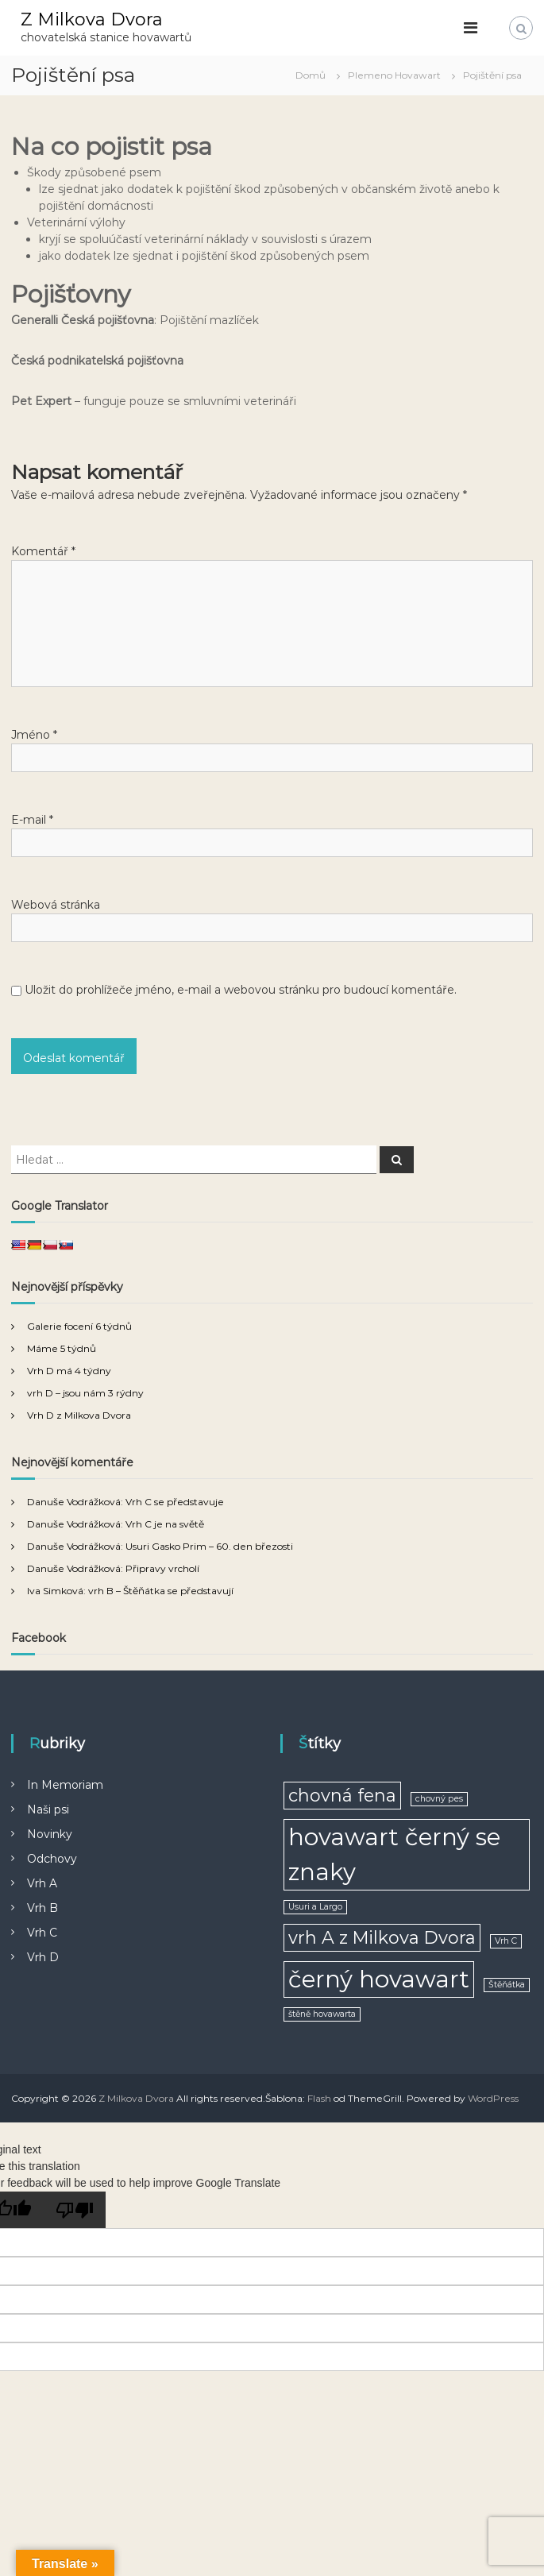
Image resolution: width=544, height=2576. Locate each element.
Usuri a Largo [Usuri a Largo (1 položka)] (315, 1907)
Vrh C (42, 1932)
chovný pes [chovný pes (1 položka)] (439, 1799)
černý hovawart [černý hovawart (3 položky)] (378, 1979)
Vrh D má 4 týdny (69, 1371)
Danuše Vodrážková (74, 1502)
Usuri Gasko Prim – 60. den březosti (209, 1546)
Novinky (49, 1834)
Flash (319, 2098)
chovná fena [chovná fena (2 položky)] (342, 1795)
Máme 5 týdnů (61, 1348)
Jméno (34, 735)
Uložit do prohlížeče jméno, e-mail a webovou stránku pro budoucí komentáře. (241, 990)
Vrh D (43, 1957)
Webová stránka (55, 905)
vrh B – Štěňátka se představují (160, 1591)
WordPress (493, 2098)
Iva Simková (55, 1591)
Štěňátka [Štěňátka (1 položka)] (506, 1984)
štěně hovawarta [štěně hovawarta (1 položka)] (322, 2014)
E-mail (32, 820)
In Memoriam (65, 1785)
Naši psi (48, 1809)
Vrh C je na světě (164, 1524)
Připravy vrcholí (162, 1568)
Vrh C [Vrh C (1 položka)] (506, 1941)
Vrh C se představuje (174, 1502)
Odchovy (52, 1859)
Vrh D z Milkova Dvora (79, 1415)
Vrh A (42, 1883)
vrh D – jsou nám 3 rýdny (85, 1393)
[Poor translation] (75, 2210)
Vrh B (42, 1908)
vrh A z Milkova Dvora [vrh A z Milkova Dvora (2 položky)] (382, 1937)
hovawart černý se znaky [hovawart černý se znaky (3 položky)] (394, 1854)
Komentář (43, 551)
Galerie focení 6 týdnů (79, 1326)
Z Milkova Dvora (92, 19)
